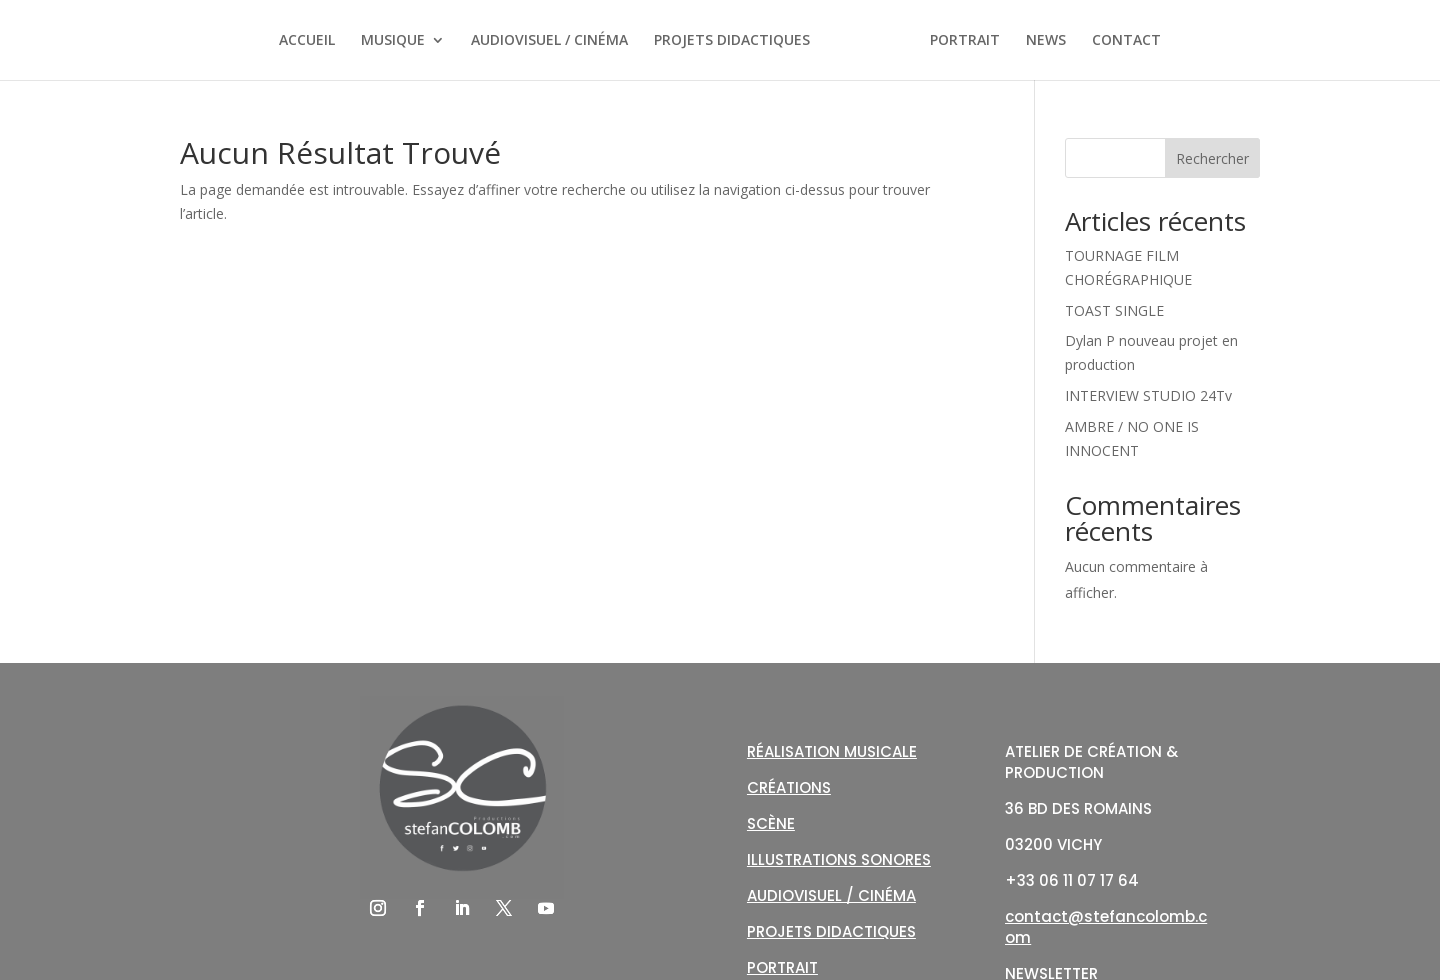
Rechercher (1212, 158)
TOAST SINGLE (1114, 310)
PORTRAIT (965, 41)
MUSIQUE (393, 41)
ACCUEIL (307, 41)
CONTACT (1126, 41)
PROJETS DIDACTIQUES (732, 41)
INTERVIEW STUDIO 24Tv (1148, 395)
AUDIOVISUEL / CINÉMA (549, 41)
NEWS (1046, 41)
